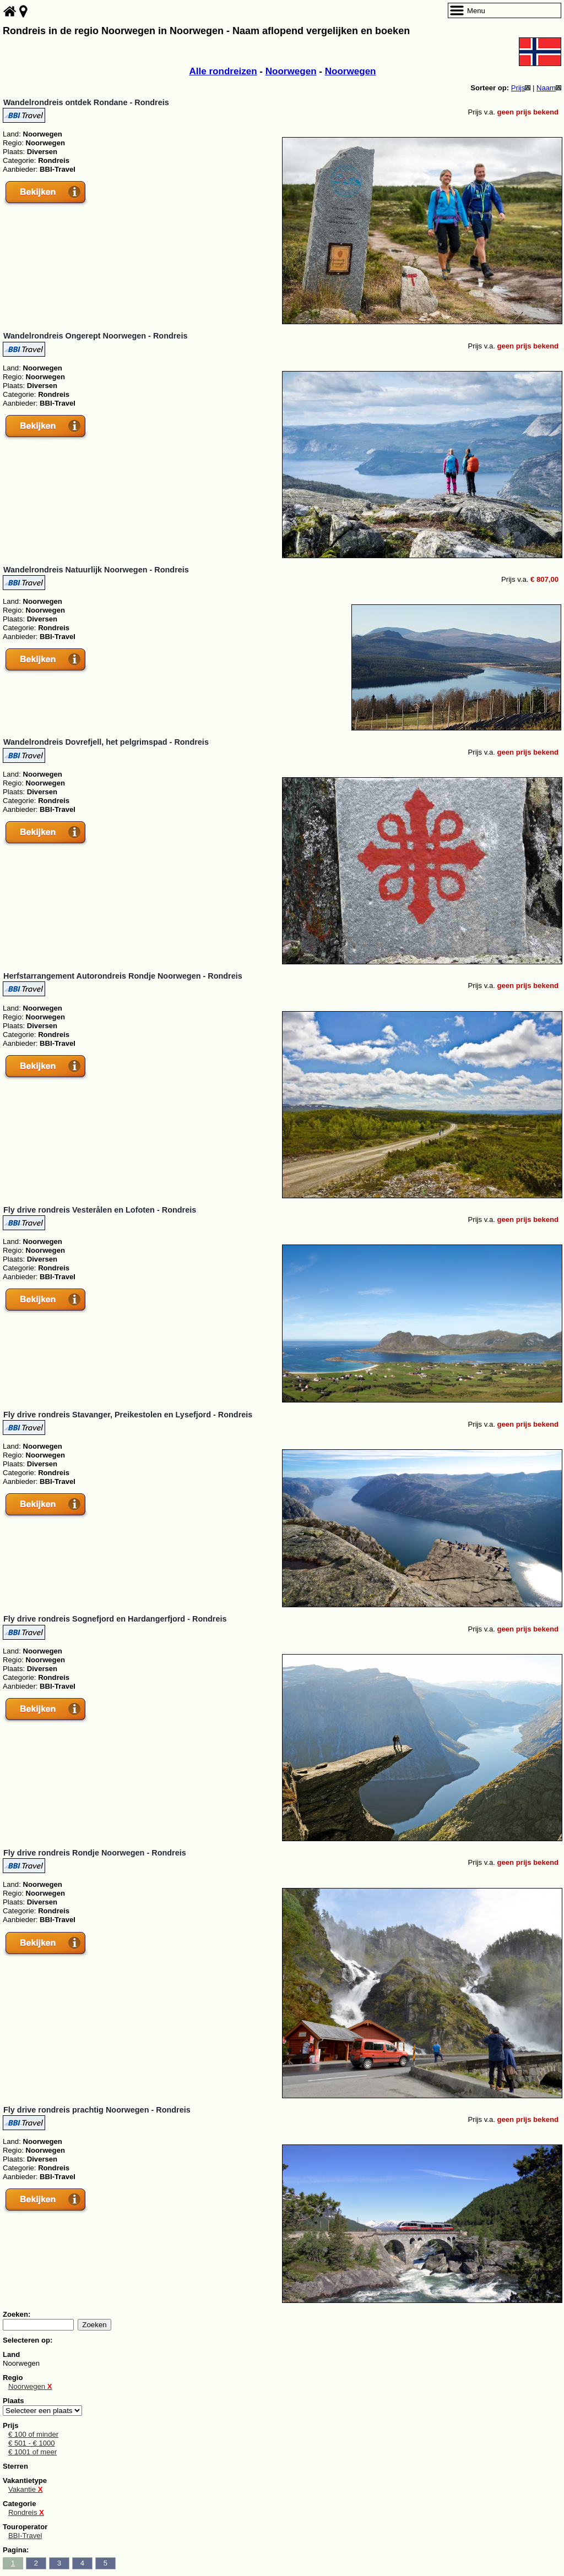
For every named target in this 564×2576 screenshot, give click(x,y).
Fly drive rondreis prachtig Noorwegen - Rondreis (97, 2109)
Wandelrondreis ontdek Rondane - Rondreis (86, 102)
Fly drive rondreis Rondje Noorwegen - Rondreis (94, 1852)
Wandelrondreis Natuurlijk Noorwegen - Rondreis (96, 569)
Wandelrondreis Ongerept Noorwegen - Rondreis (95, 335)
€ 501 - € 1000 (31, 2443)
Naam (548, 88)
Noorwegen (291, 71)
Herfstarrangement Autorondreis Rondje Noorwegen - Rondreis (122, 976)
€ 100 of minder (33, 2434)
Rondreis (26, 2512)
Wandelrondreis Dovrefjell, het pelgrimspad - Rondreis (106, 742)
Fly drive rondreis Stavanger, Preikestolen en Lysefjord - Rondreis (127, 1414)
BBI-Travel (25, 2535)
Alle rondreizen (223, 71)
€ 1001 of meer (32, 2452)
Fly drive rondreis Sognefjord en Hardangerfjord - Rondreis (114, 1618)
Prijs (521, 88)
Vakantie (25, 2489)
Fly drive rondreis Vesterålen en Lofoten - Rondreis (99, 1209)
